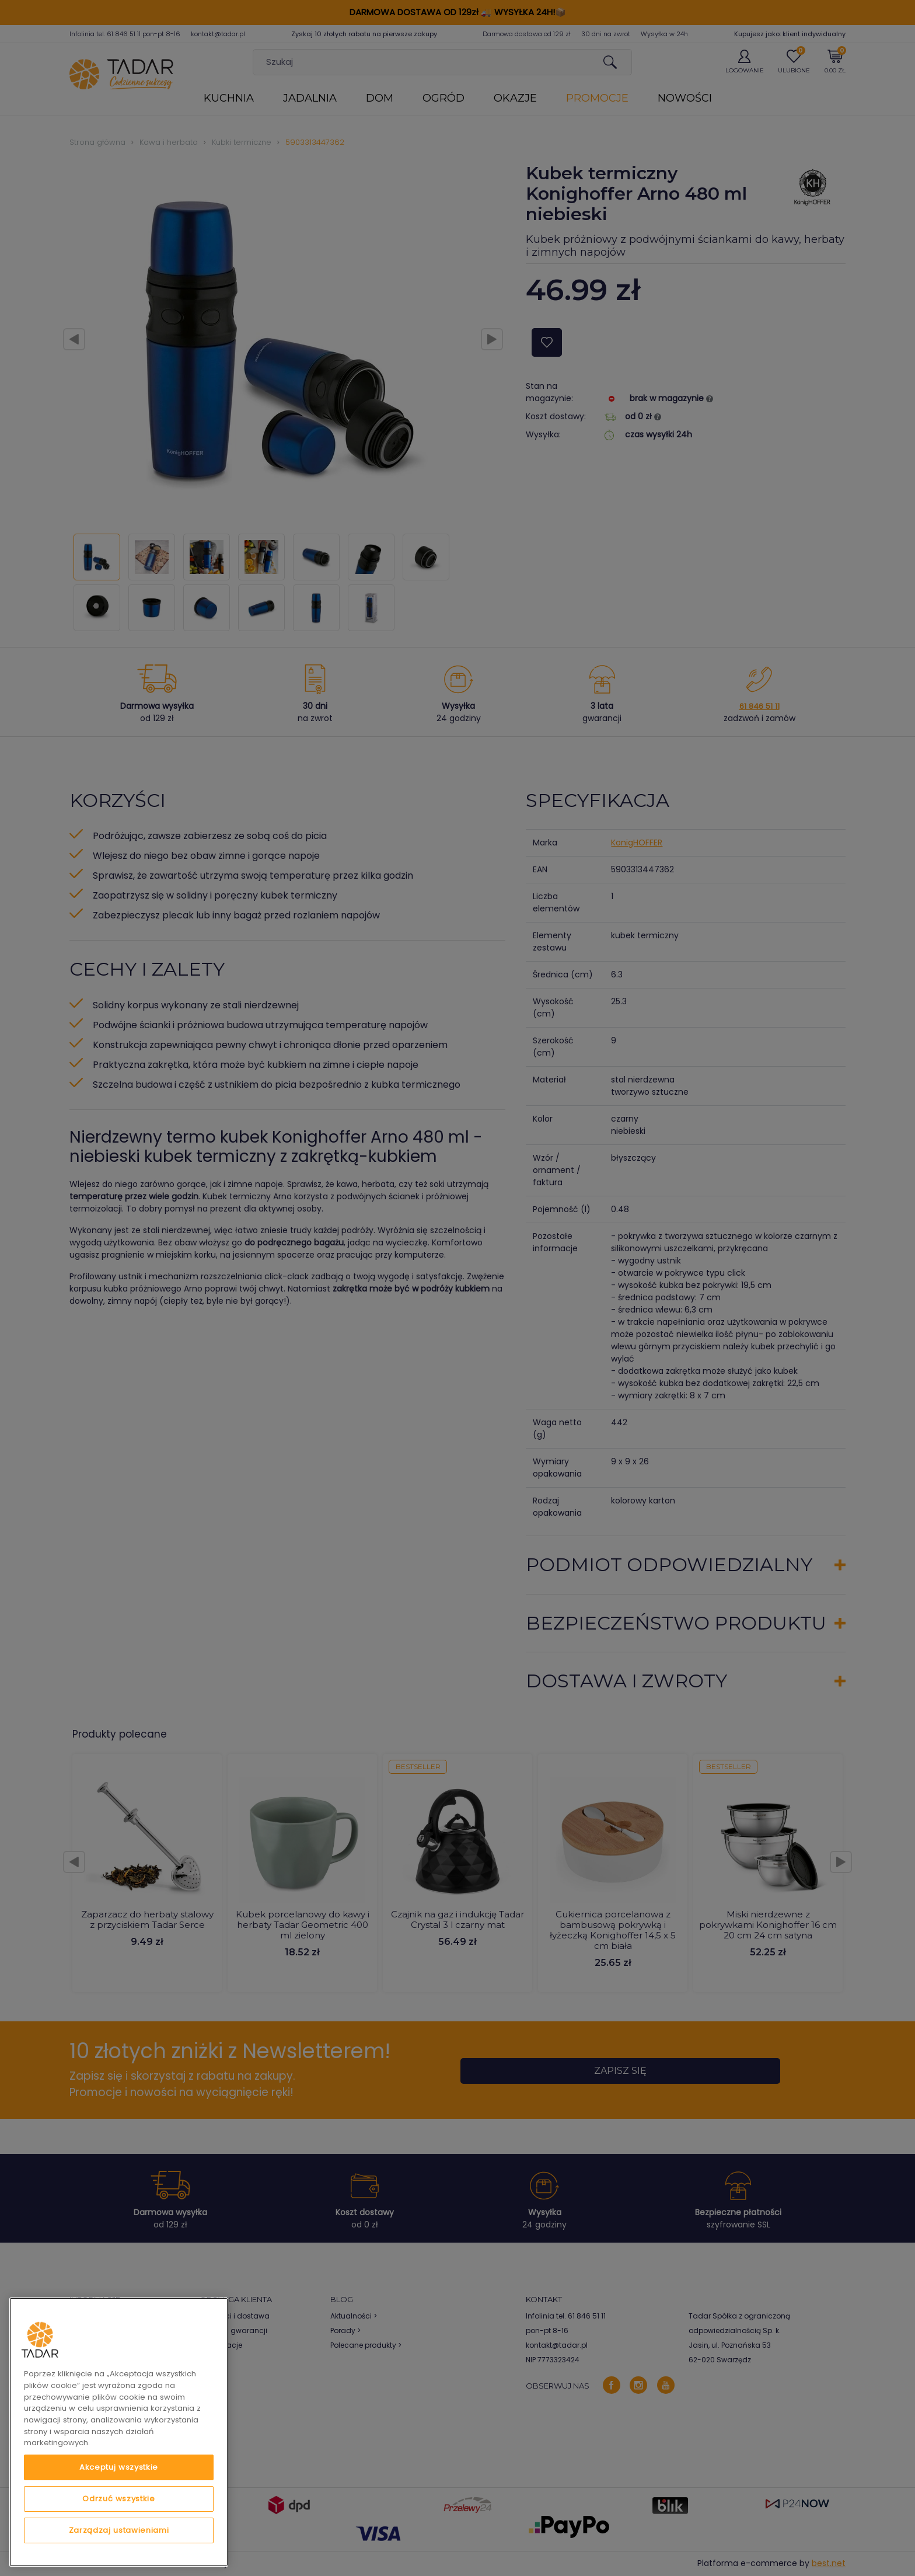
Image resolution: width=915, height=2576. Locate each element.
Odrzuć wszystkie (118, 2498)
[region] (118, 2432)
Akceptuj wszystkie (118, 2467)
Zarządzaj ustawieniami (119, 2530)
